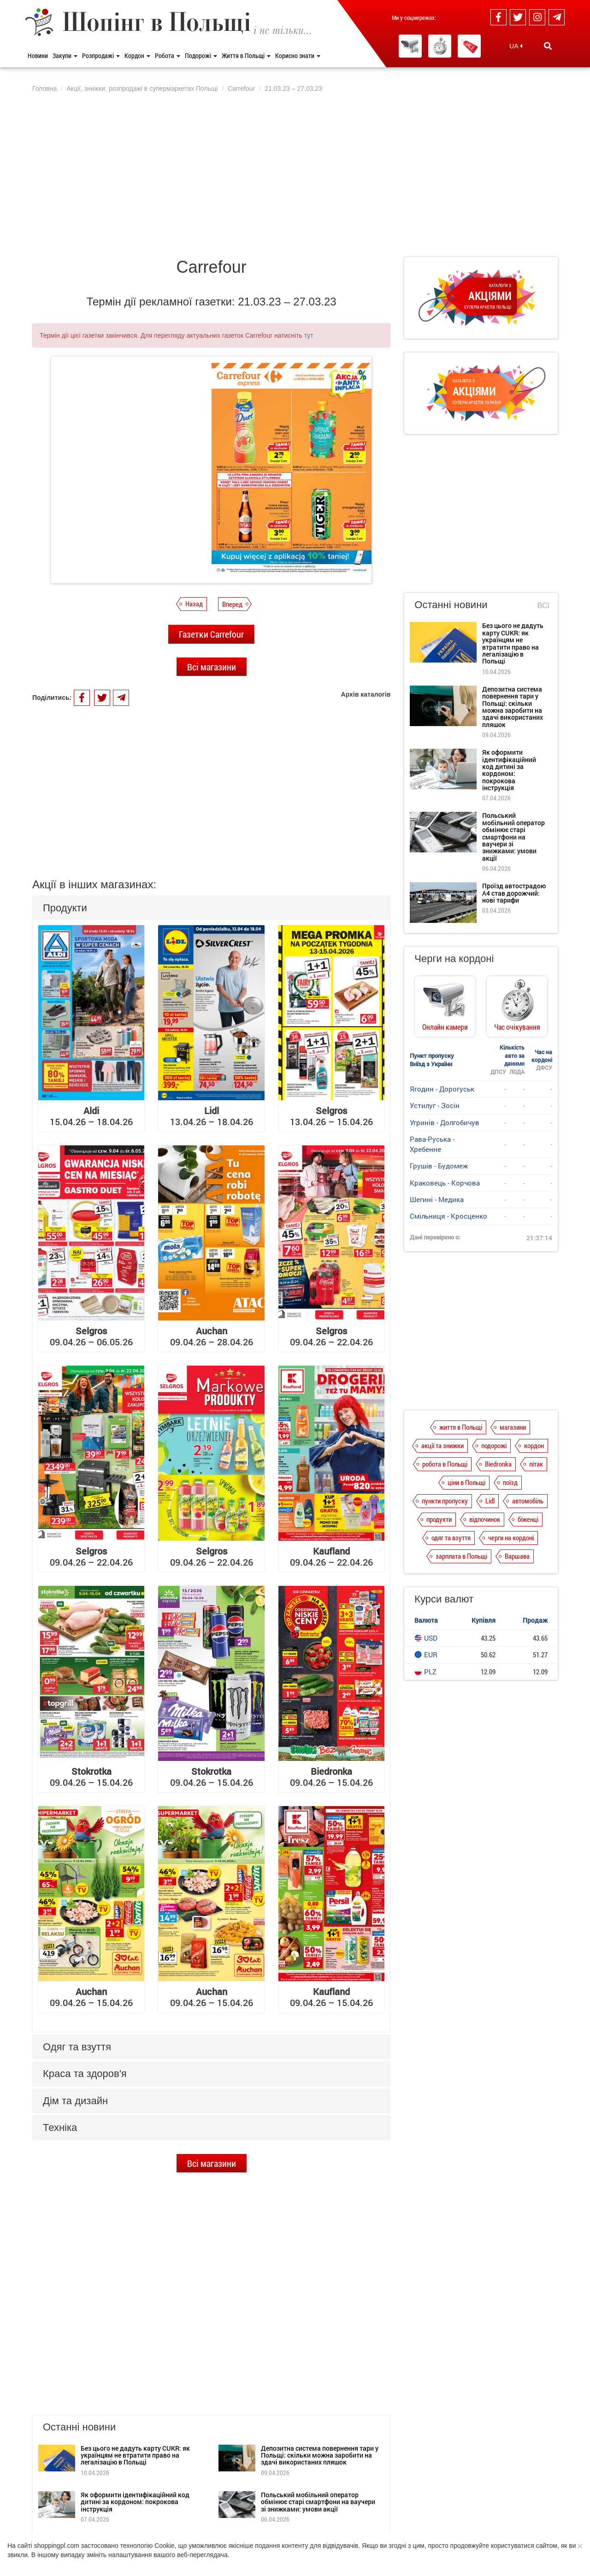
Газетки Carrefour (211, 634)
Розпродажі (101, 55)
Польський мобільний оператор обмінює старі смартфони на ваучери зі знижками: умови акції (318, 2418)
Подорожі (201, 55)
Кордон (137, 55)
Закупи (65, 55)
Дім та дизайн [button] (75, 2101)
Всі (543, 606)
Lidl (490, 1500)
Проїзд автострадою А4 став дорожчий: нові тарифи (514, 892)
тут (308, 335)
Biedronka (498, 1463)
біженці (528, 1519)
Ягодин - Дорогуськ (442, 1088)
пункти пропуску (445, 1500)
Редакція (219, 2532)
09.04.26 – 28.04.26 (211, 1336)
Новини (38, 55)
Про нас (42, 2532)
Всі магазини (211, 667)
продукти (439, 1519)
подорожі (494, 1445)
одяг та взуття (451, 1537)
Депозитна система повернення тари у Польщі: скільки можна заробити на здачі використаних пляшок (319, 2371)
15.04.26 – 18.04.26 (91, 1115)
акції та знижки (442, 1445)
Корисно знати (297, 55)
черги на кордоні (511, 1537)
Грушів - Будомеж (439, 1165)
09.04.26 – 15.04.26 (91, 1776)
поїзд (510, 1482)
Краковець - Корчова (445, 1182)
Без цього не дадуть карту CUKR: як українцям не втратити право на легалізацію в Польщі (135, 2371)
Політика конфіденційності (100, 2532)
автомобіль (527, 1500)
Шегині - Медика (437, 1199)
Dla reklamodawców (171, 2532)
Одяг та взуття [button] (77, 2047)
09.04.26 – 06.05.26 (91, 1336)
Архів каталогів (366, 694)
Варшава (517, 1556)
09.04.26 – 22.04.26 (331, 1336)
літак (536, 1463)
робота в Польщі (444, 1463)
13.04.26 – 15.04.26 (331, 1115)
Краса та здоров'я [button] (85, 2073)
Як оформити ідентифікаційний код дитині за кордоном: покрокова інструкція (135, 2418)
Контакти (254, 2532)
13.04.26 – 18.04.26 (211, 1115)
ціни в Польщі (466, 1482)
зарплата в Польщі (461, 1556)
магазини (513, 1427)
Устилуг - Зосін (435, 1105)
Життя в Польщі (246, 55)
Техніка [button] (60, 2127)
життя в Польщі (460, 1427)
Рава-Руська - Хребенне (432, 1143)
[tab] (211, 908)
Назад (194, 603)
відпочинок (484, 1519)
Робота (167, 55)
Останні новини (450, 604)
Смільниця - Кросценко (448, 1216)
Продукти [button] (65, 908)
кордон (534, 1445)
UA (515, 46)
